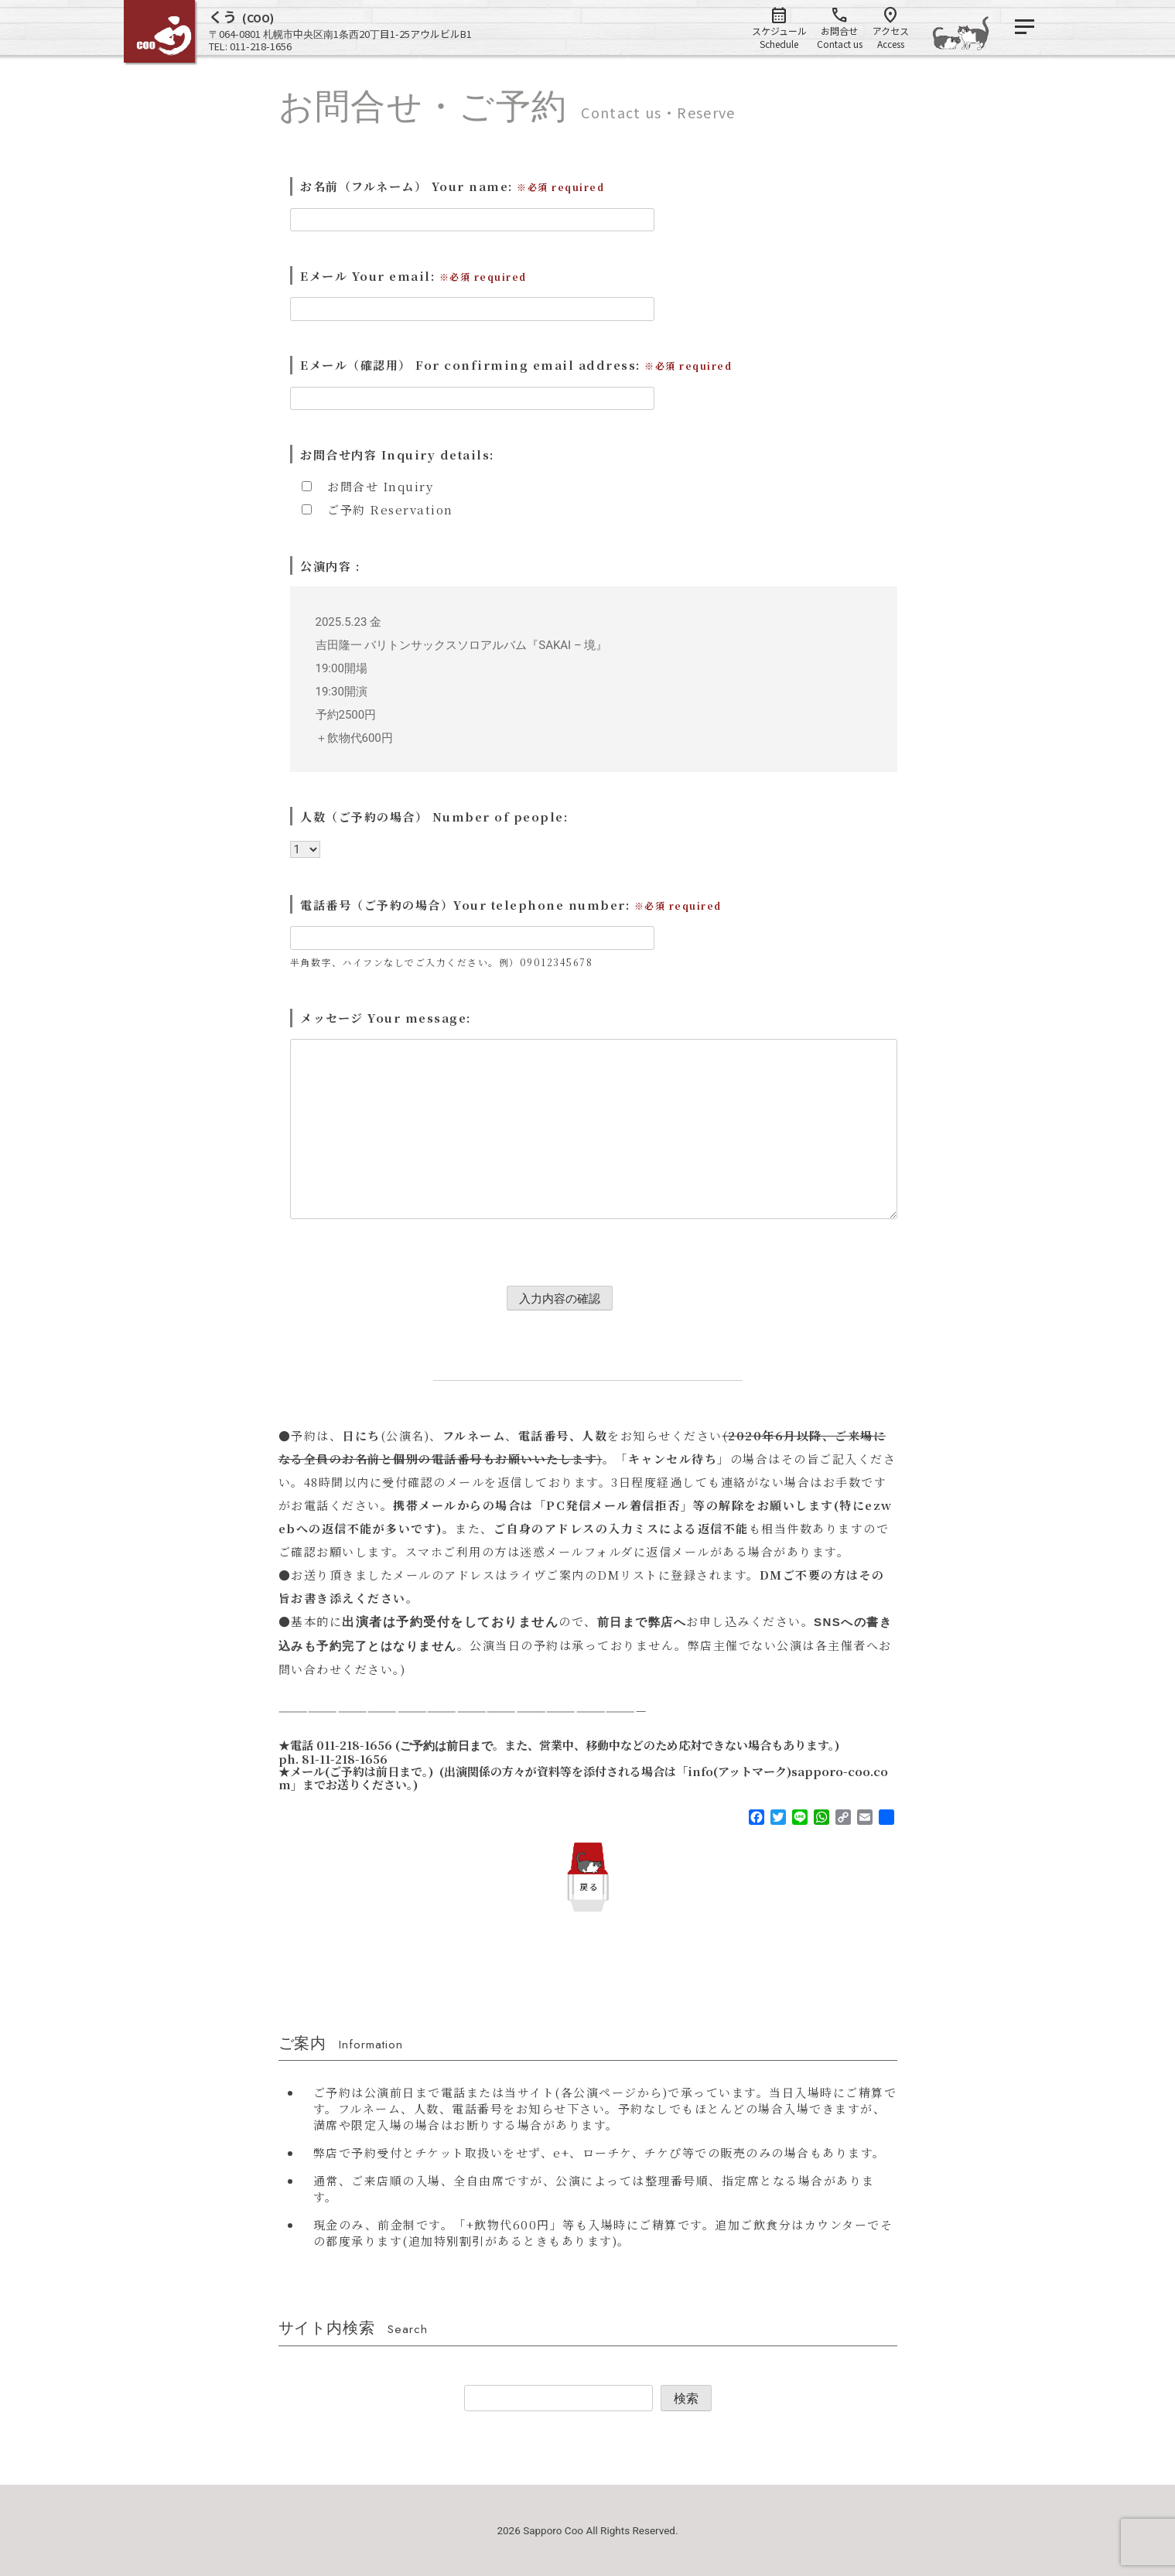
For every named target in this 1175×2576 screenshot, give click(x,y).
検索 (686, 2398)
